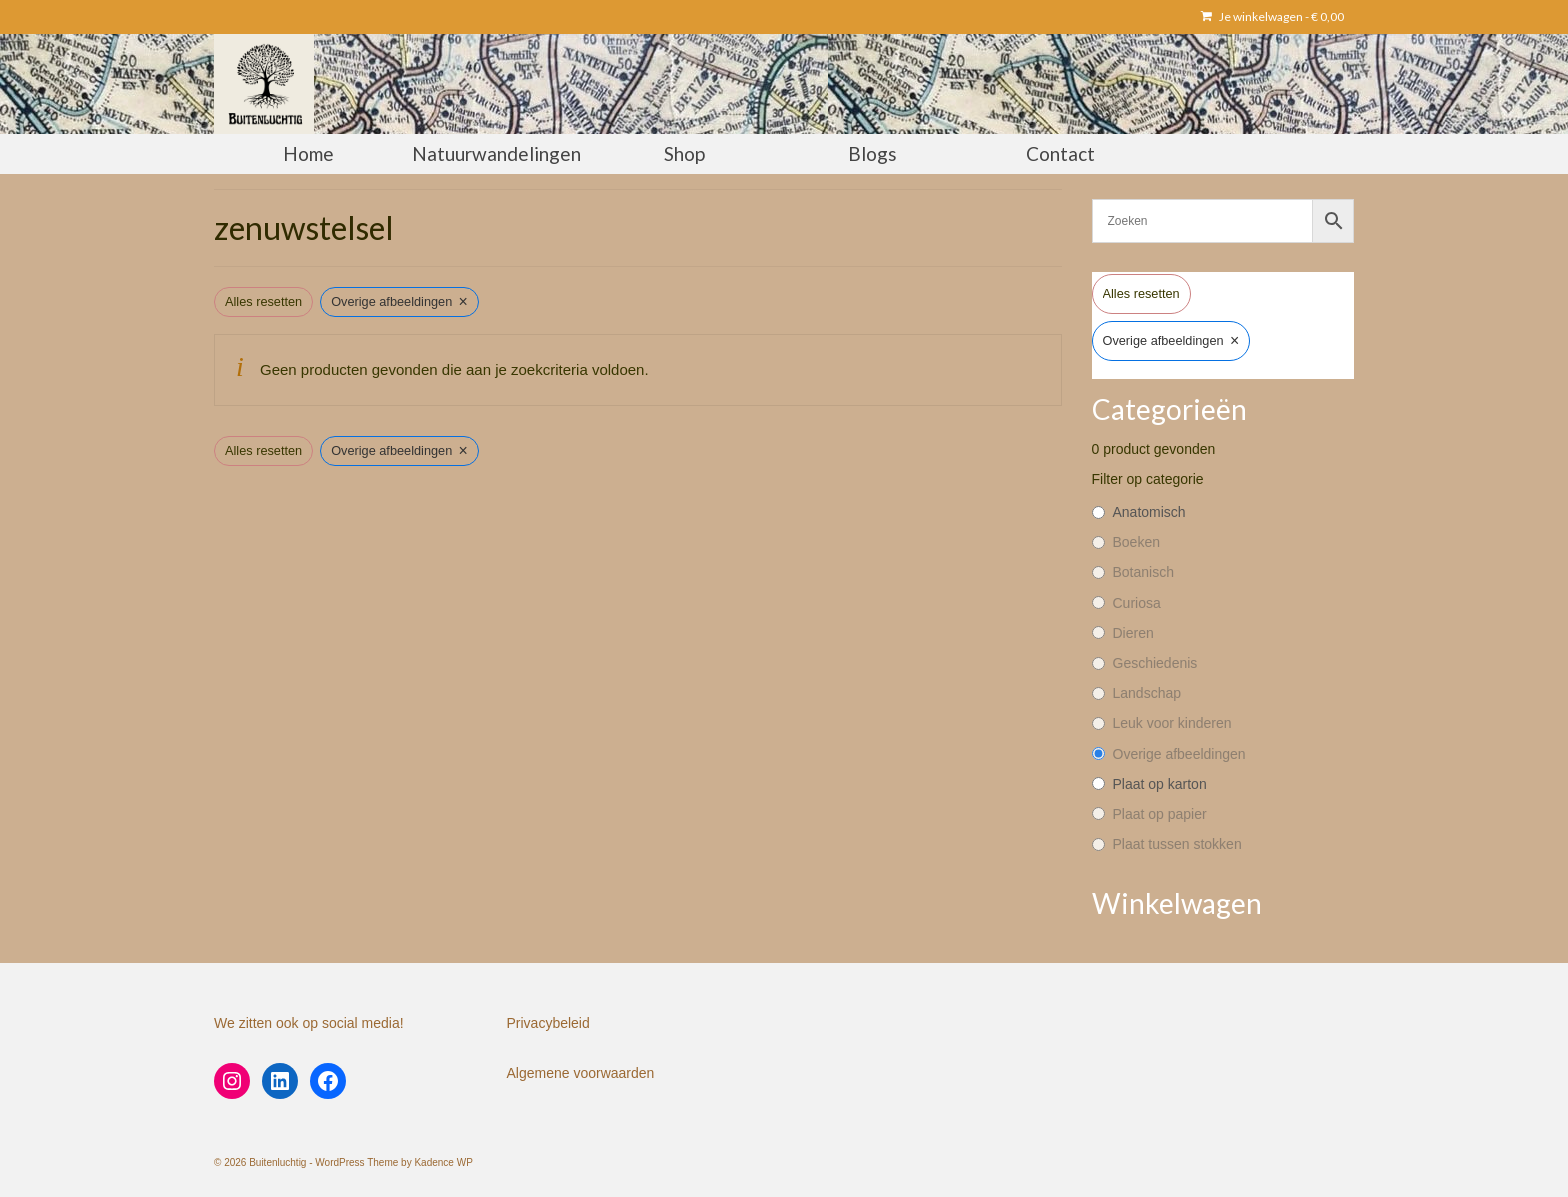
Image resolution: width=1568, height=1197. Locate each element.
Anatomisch (1149, 512)
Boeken (1136, 542)
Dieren (1133, 633)
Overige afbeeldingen (1179, 754)
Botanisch (1143, 572)
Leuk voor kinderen (1172, 723)
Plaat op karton (1160, 784)
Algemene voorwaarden (581, 1073)
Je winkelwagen (1272, 16)
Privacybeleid (548, 1023)
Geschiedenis (1155, 663)
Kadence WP (443, 1162)
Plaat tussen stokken (1177, 844)
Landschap (1147, 693)
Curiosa (1137, 603)
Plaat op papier (1160, 814)
